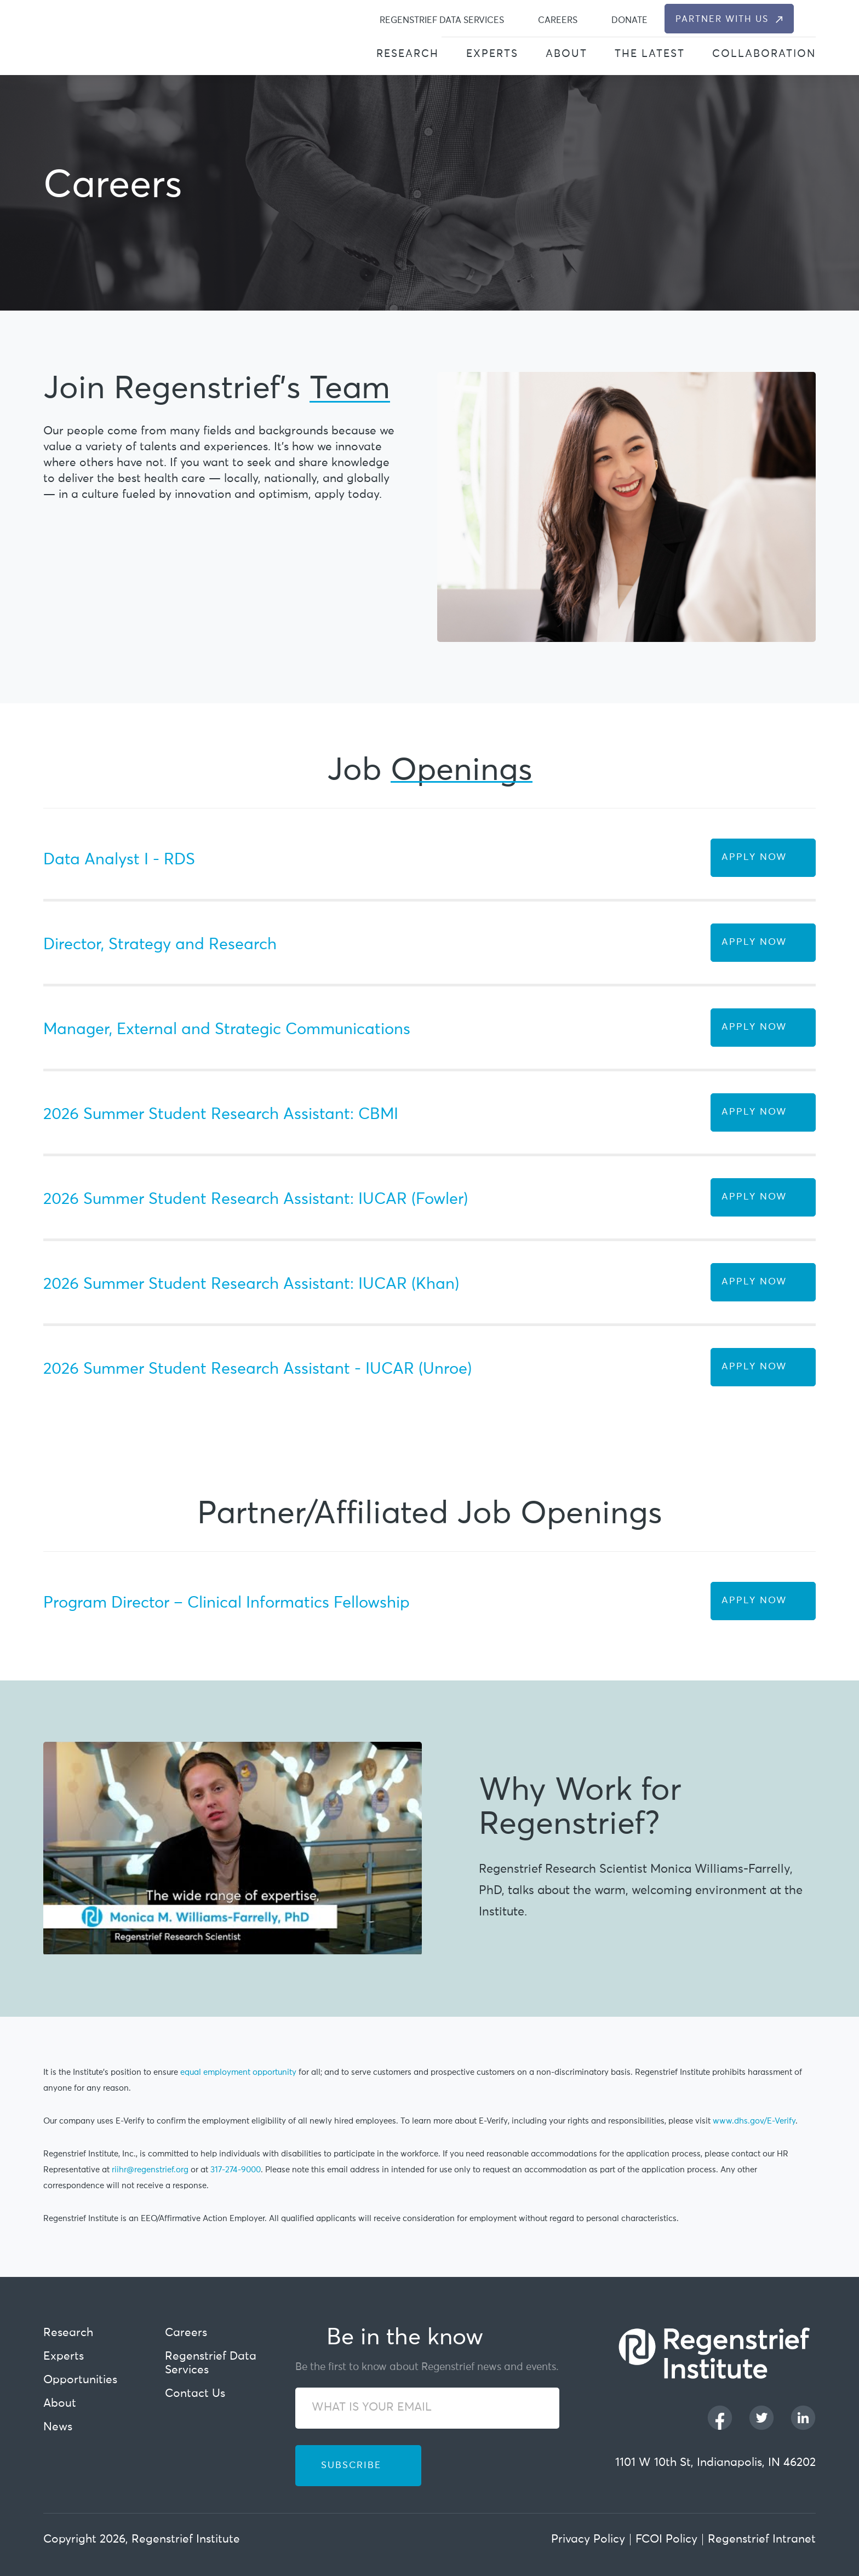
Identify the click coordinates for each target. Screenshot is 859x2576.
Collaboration (764, 54)
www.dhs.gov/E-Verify (754, 2121)
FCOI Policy (666, 2539)
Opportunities (80, 2380)
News (57, 2427)
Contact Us (195, 2394)
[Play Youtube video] (232, 1848)
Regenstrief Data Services (442, 20)
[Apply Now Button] (763, 858)
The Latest (650, 54)
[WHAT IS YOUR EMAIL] (427, 2408)
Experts (492, 54)
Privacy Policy (588, 2539)
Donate (629, 20)
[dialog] (809, 19)
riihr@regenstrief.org (150, 2170)
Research (407, 54)
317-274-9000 (235, 2170)
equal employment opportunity (238, 2072)
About (566, 54)
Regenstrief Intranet (762, 2539)
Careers (557, 20)
